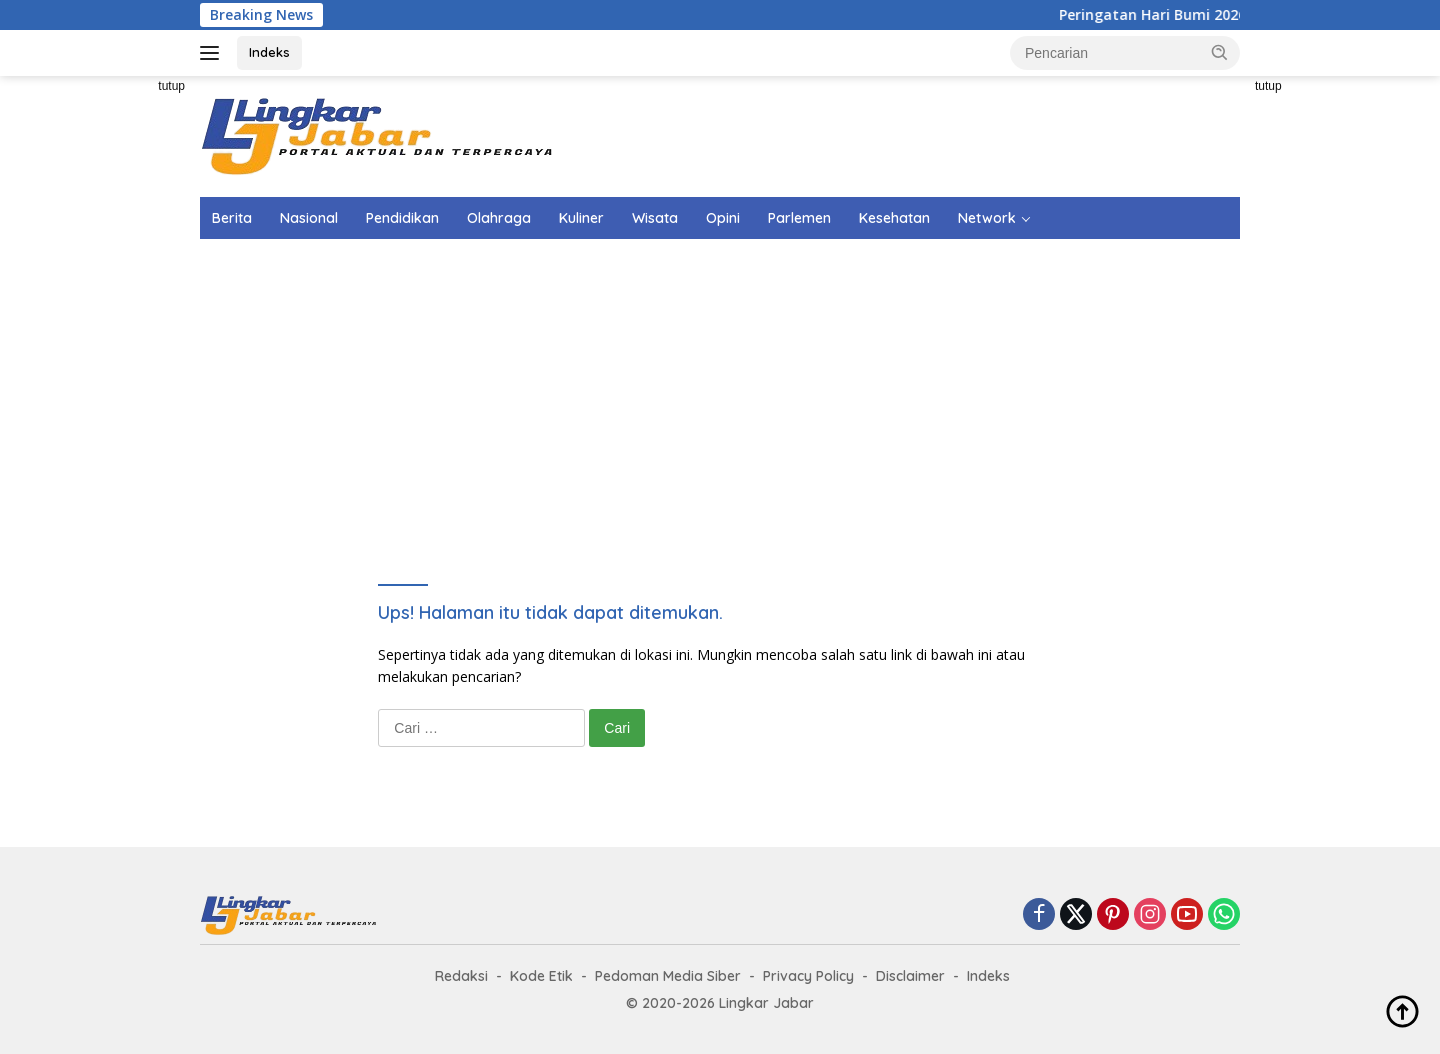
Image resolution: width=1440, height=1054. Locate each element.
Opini (723, 218)
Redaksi (461, 976)
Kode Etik (541, 976)
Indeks (269, 52)
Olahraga (499, 218)
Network (987, 218)
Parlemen (799, 218)
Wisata (655, 218)
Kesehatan (894, 218)
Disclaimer (910, 976)
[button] (1220, 52)
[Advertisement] (110, 376)
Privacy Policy (808, 976)
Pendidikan (402, 218)
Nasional (309, 218)
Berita (232, 218)
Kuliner (581, 218)
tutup (171, 86)
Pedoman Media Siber (668, 976)
